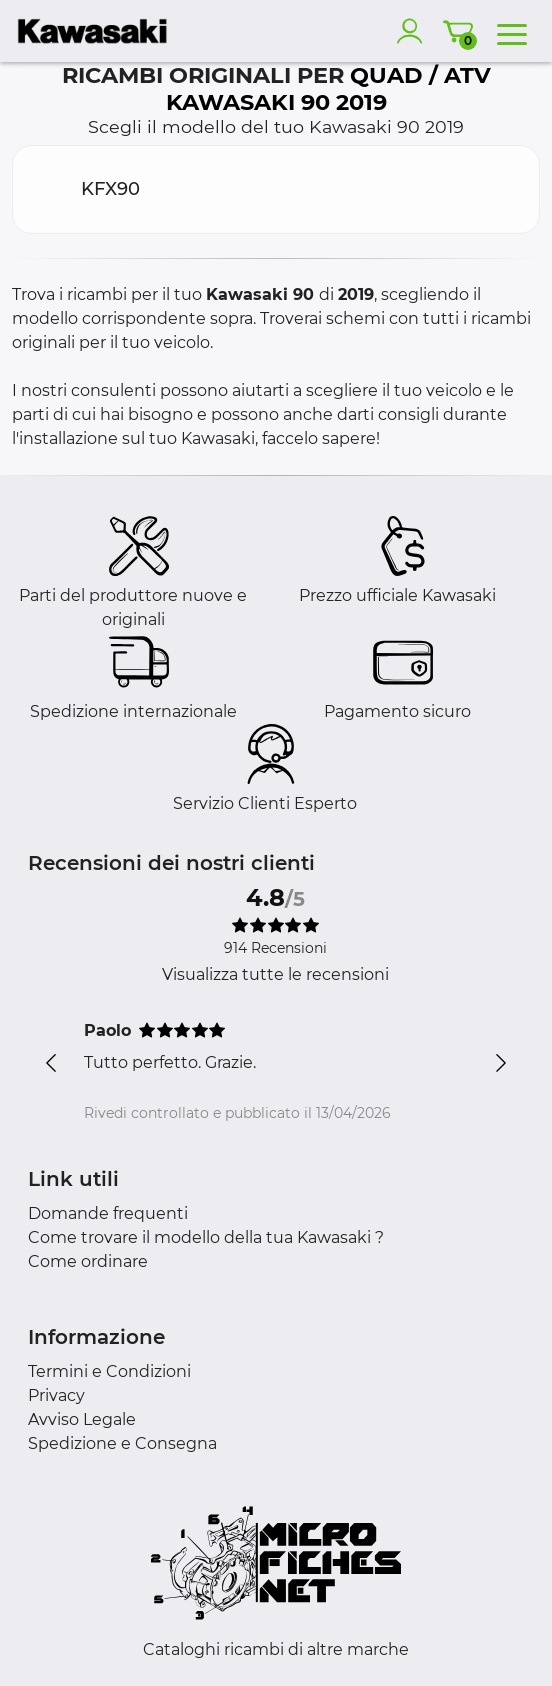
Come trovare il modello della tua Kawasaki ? (206, 1237)
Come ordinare (88, 1261)
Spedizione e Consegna (122, 1443)
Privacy (56, 1395)
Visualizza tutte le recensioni (275, 974)
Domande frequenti (108, 1213)
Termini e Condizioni (109, 1371)
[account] (414, 31)
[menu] (512, 31)
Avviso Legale (82, 1419)
